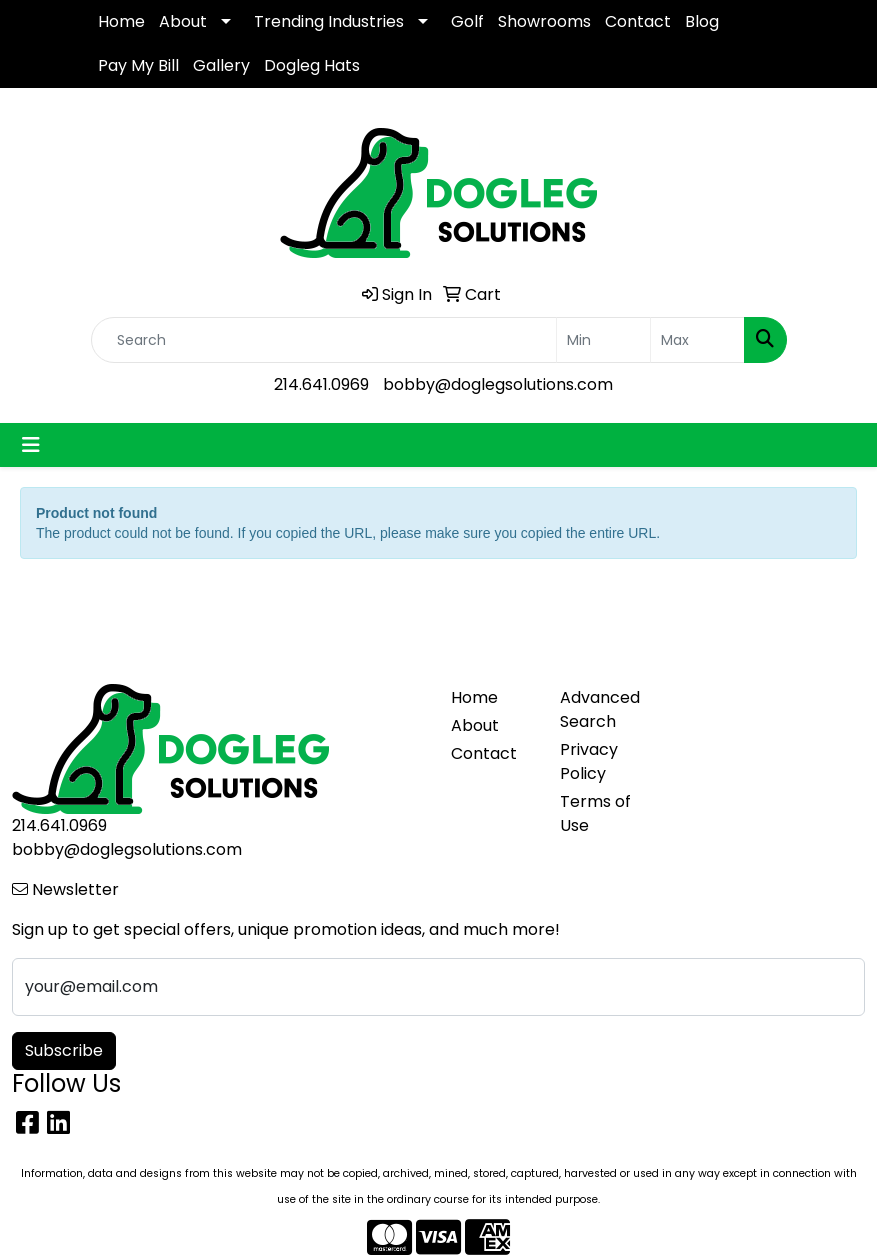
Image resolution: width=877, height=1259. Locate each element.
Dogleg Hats (312, 65)
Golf (467, 21)
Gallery (221, 65)
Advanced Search (600, 709)
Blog (702, 21)
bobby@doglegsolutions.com (498, 384)
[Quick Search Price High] (697, 340)
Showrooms (544, 21)
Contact (638, 21)
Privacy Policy (589, 761)
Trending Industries (329, 21)
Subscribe (64, 1050)
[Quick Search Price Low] (603, 340)
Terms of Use (595, 813)
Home (121, 21)
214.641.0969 (321, 384)
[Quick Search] (324, 340)
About (183, 21)
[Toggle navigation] (31, 445)
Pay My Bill (138, 65)
